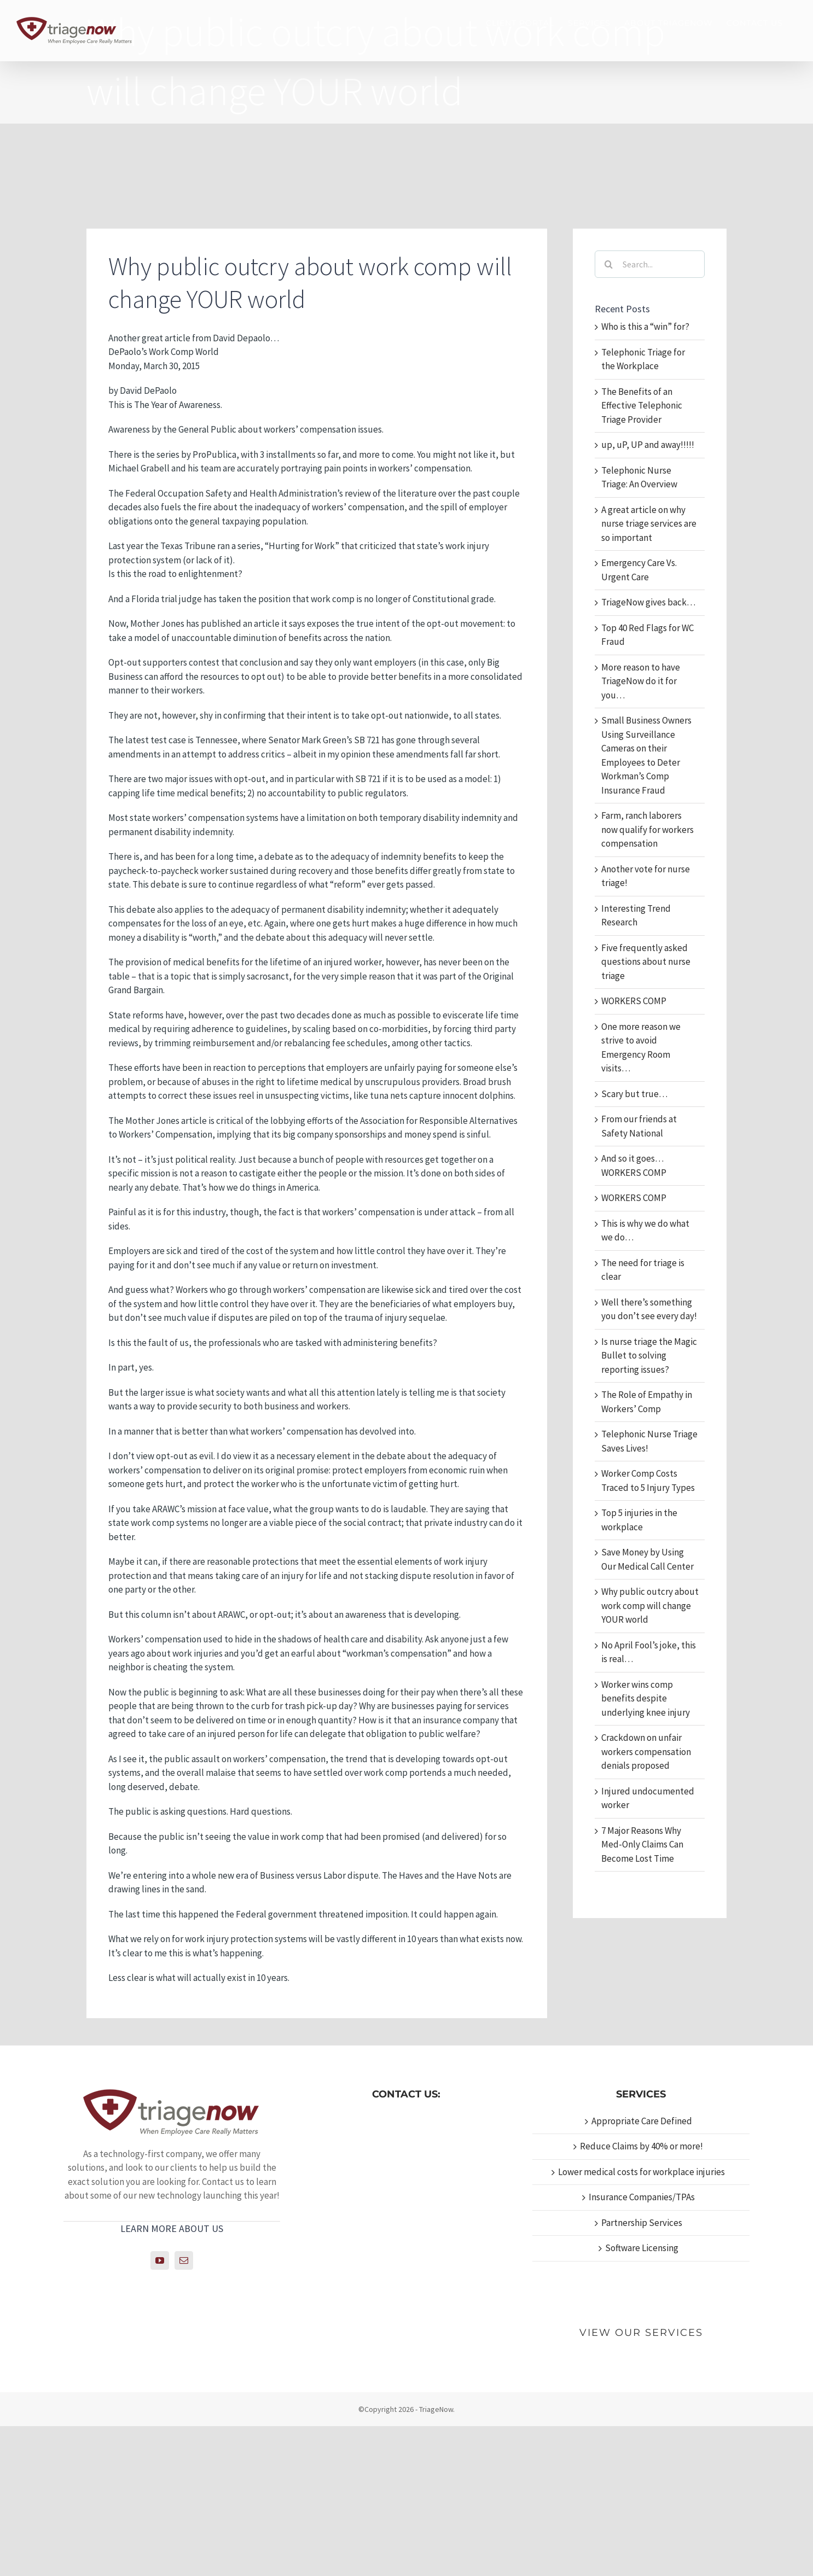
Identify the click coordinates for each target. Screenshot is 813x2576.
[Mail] (184, 2260)
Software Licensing (641, 2248)
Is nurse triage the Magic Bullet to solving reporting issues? (649, 1356)
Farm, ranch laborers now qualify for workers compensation (647, 829)
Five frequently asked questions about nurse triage (645, 962)
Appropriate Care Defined (641, 2121)
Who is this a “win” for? (645, 326)
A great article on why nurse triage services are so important (648, 524)
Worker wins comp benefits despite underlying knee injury (645, 1698)
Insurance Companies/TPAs (642, 2197)
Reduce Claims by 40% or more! (641, 2146)
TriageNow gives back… (648, 602)
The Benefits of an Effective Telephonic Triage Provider (641, 406)
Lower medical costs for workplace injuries (641, 2172)
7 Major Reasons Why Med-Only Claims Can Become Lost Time (642, 1844)
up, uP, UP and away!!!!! (647, 445)
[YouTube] (159, 2260)
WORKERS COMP (633, 1001)
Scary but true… (634, 1094)
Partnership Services (641, 2223)
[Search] (608, 264)
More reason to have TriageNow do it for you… (640, 681)
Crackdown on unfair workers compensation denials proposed (646, 1751)
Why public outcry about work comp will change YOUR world (650, 1605)
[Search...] (650, 264)
